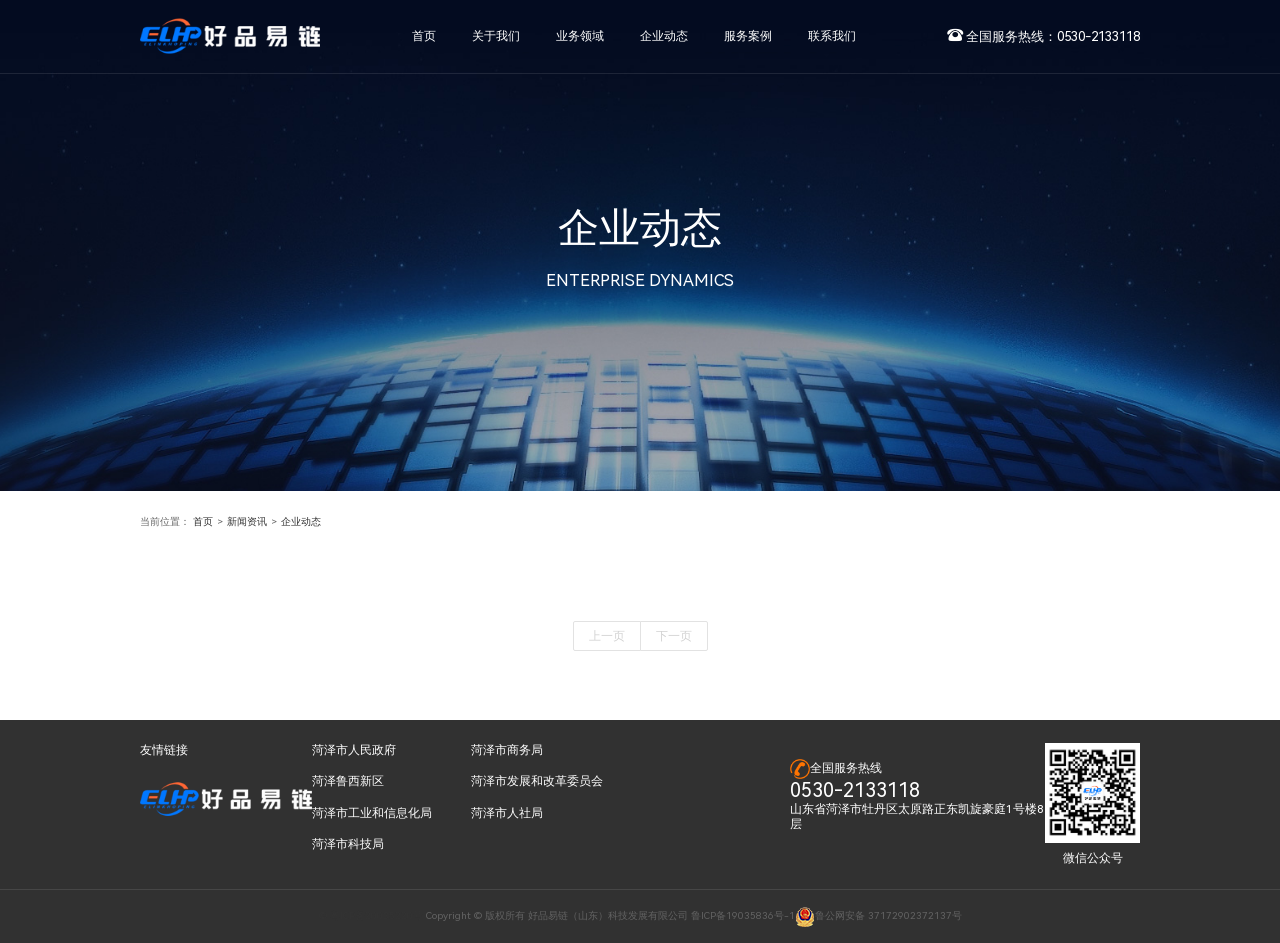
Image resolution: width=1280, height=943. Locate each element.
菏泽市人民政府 (354, 750)
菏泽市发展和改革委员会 (537, 781)
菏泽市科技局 (348, 844)
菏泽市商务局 (507, 750)
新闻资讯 (247, 521)
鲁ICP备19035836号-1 (743, 915)
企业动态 (301, 521)
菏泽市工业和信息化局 (372, 813)
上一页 (607, 636)
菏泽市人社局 (507, 813)
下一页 (674, 636)
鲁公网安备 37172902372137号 (878, 915)
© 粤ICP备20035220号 (371, 915)
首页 (203, 521)
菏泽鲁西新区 (348, 781)
